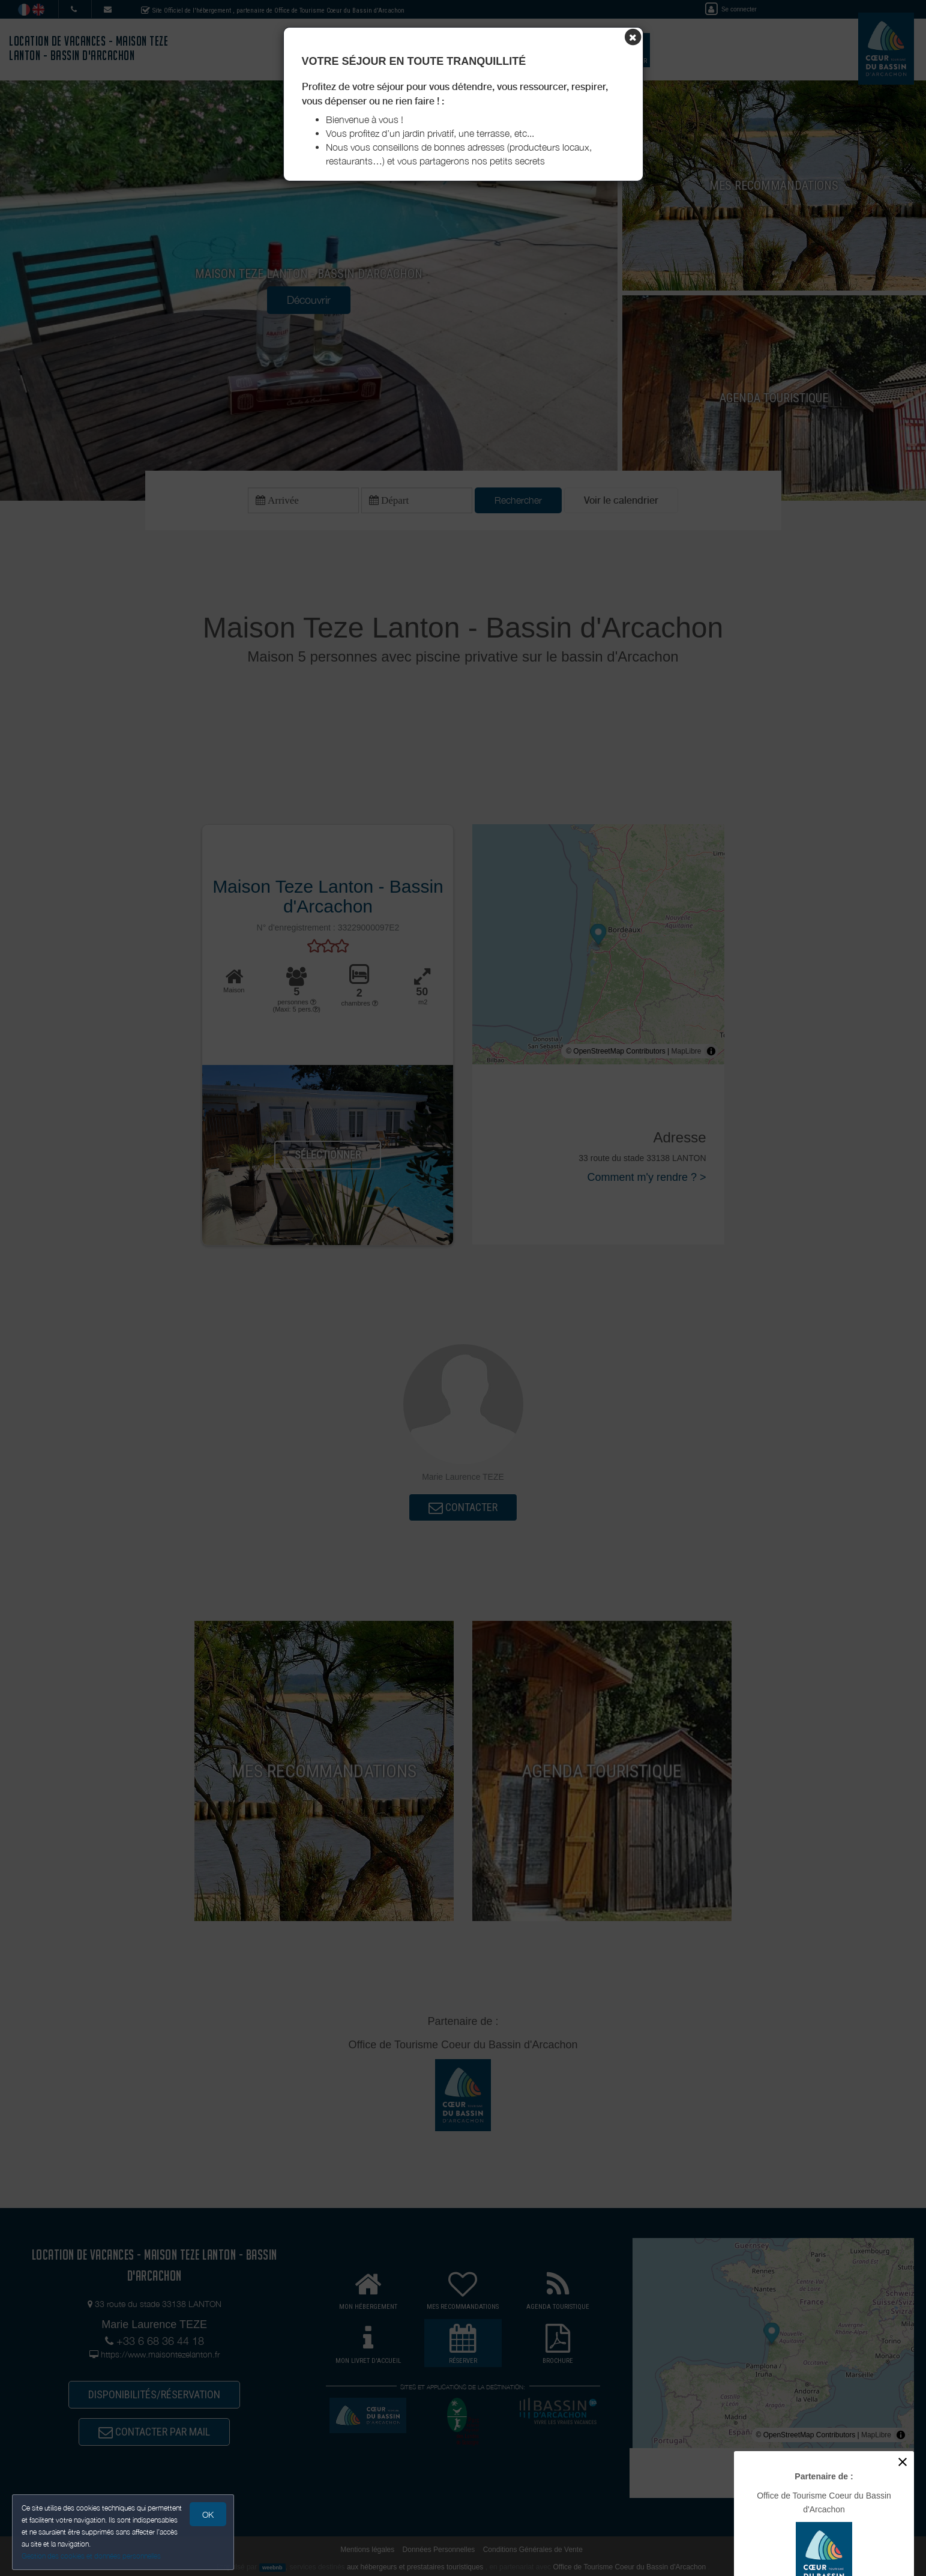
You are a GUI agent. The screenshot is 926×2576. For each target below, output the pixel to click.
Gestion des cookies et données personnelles (91, 2555)
